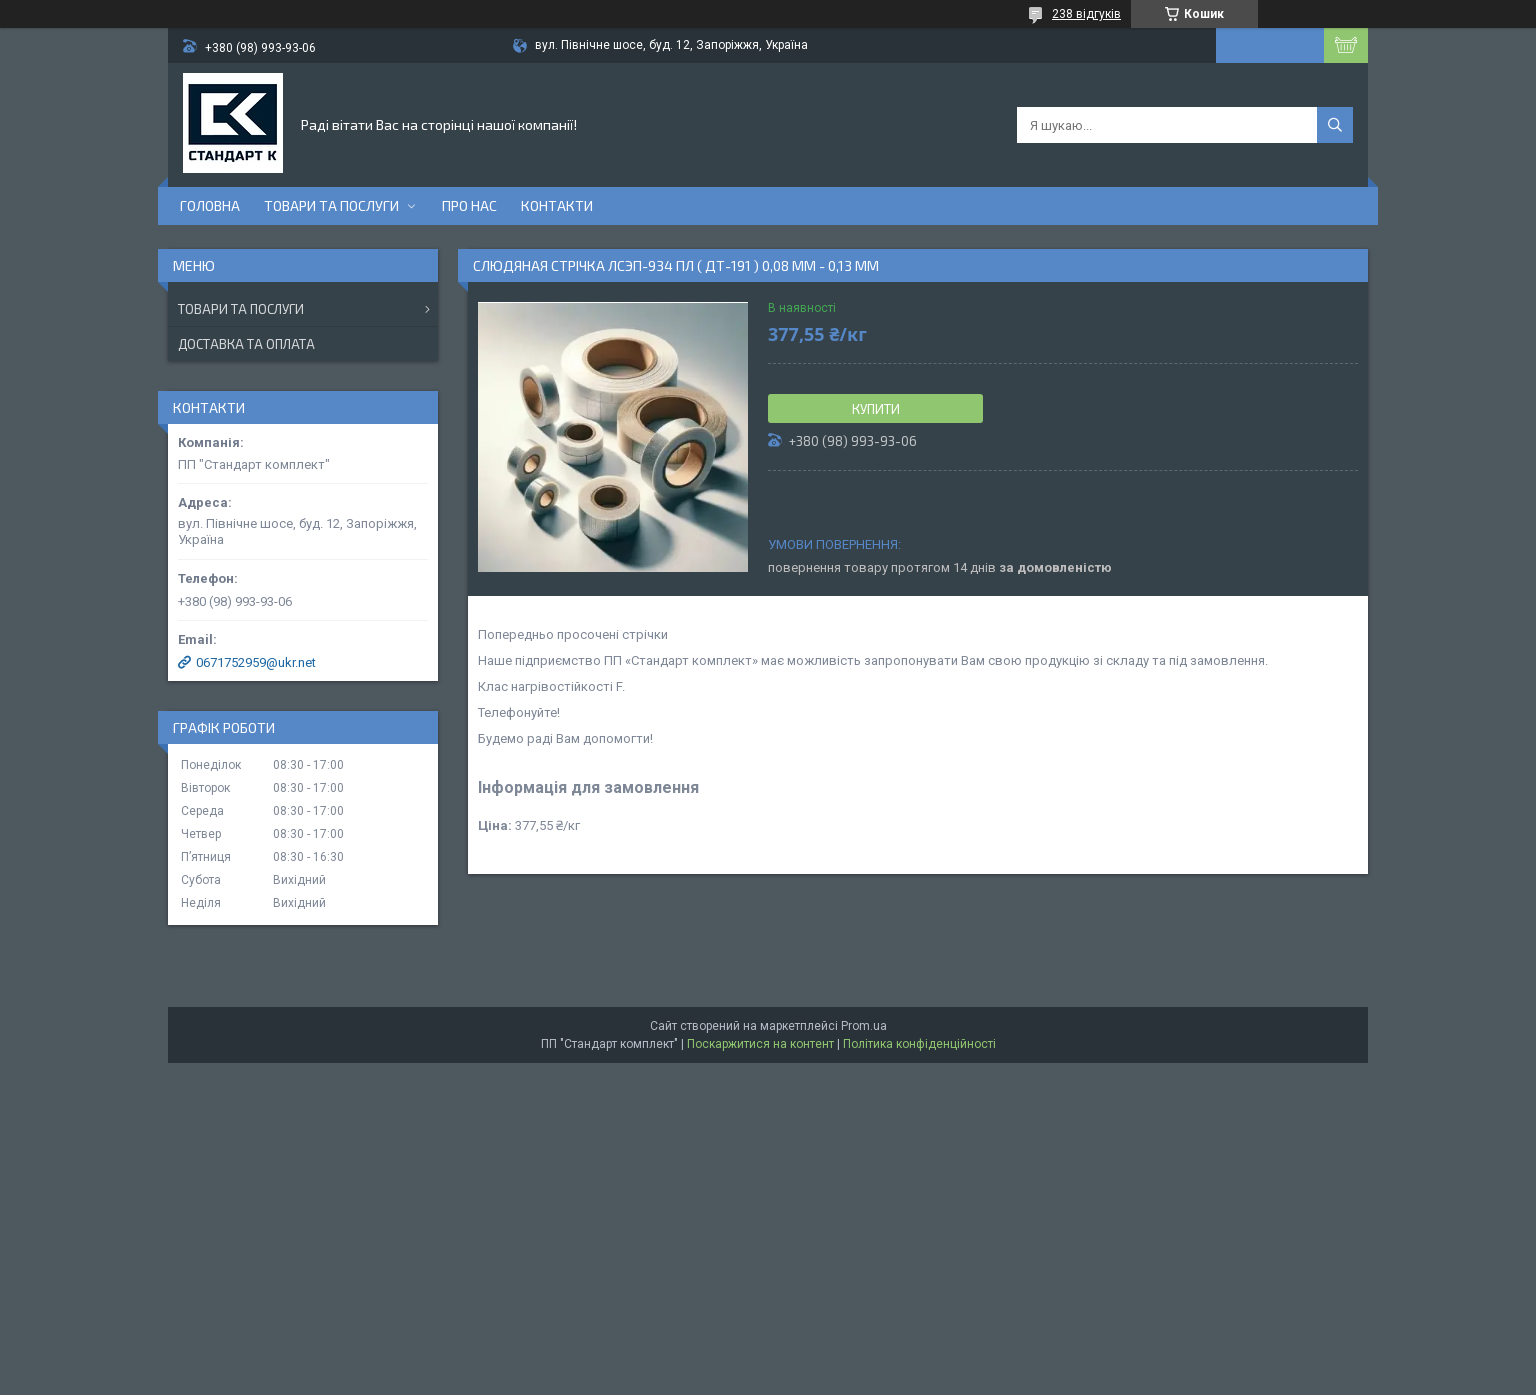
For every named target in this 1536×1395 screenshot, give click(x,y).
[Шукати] (1335, 125)
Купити (876, 409)
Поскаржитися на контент (760, 1044)
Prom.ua (864, 1026)
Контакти (557, 205)
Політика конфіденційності (919, 1044)
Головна (210, 205)
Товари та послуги (331, 205)
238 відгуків (1086, 14)
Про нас (469, 205)
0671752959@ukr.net (256, 662)
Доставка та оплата (246, 344)
